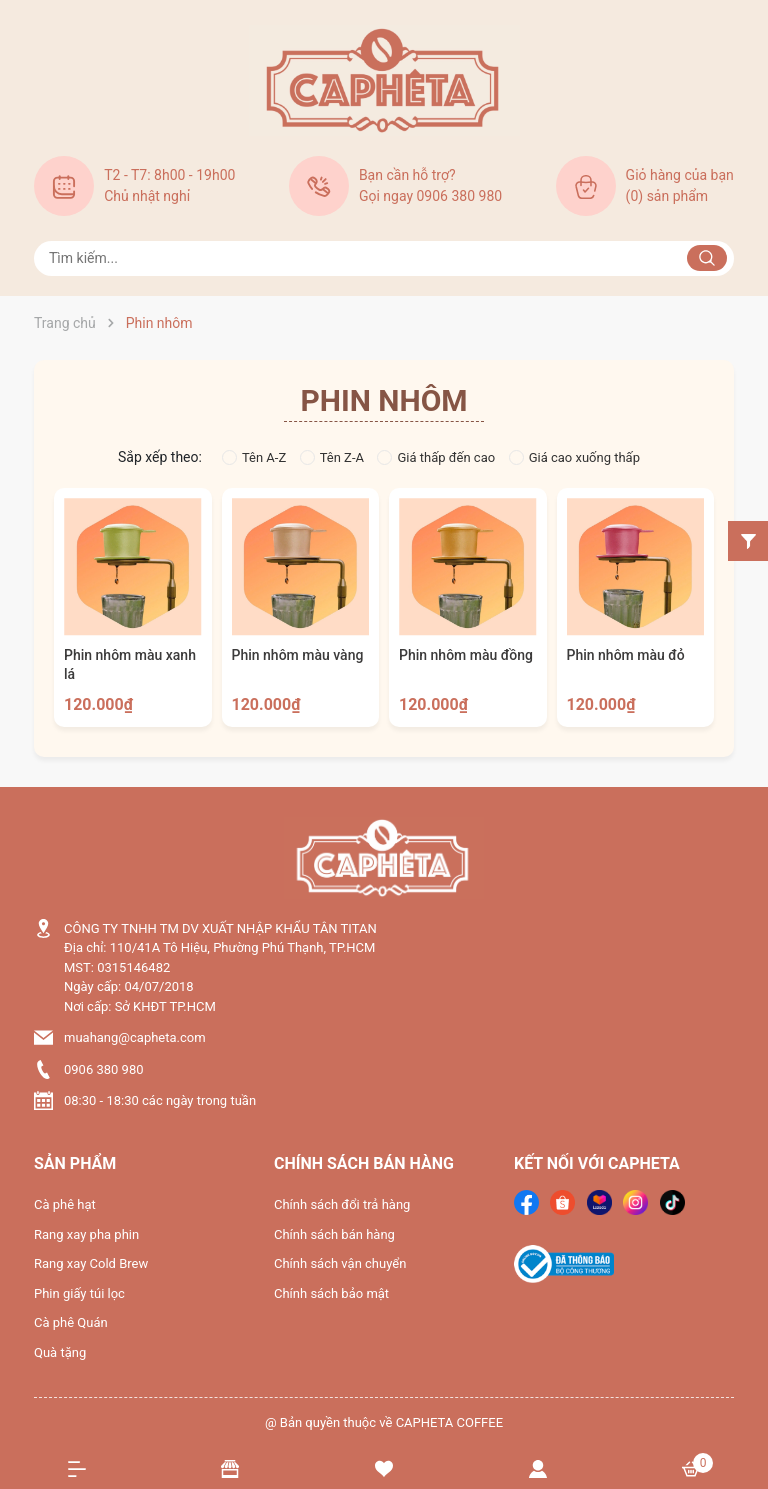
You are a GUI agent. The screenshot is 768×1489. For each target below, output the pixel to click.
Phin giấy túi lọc (79, 1293)
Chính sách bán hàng (334, 1234)
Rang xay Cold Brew (91, 1263)
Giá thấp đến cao (436, 457)
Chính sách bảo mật (331, 1293)
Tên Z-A (332, 457)
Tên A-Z (254, 457)
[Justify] (707, 258)
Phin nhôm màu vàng (298, 655)
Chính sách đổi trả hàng (342, 1204)
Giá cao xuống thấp (574, 457)
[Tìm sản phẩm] (384, 258)
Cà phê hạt (65, 1204)
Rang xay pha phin (86, 1234)
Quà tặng (60, 1352)
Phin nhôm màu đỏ (626, 655)
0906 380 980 (104, 1069)
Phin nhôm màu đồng (466, 655)
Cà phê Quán (71, 1322)
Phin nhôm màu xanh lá (130, 665)
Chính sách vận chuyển (340, 1263)
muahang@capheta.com (135, 1037)
